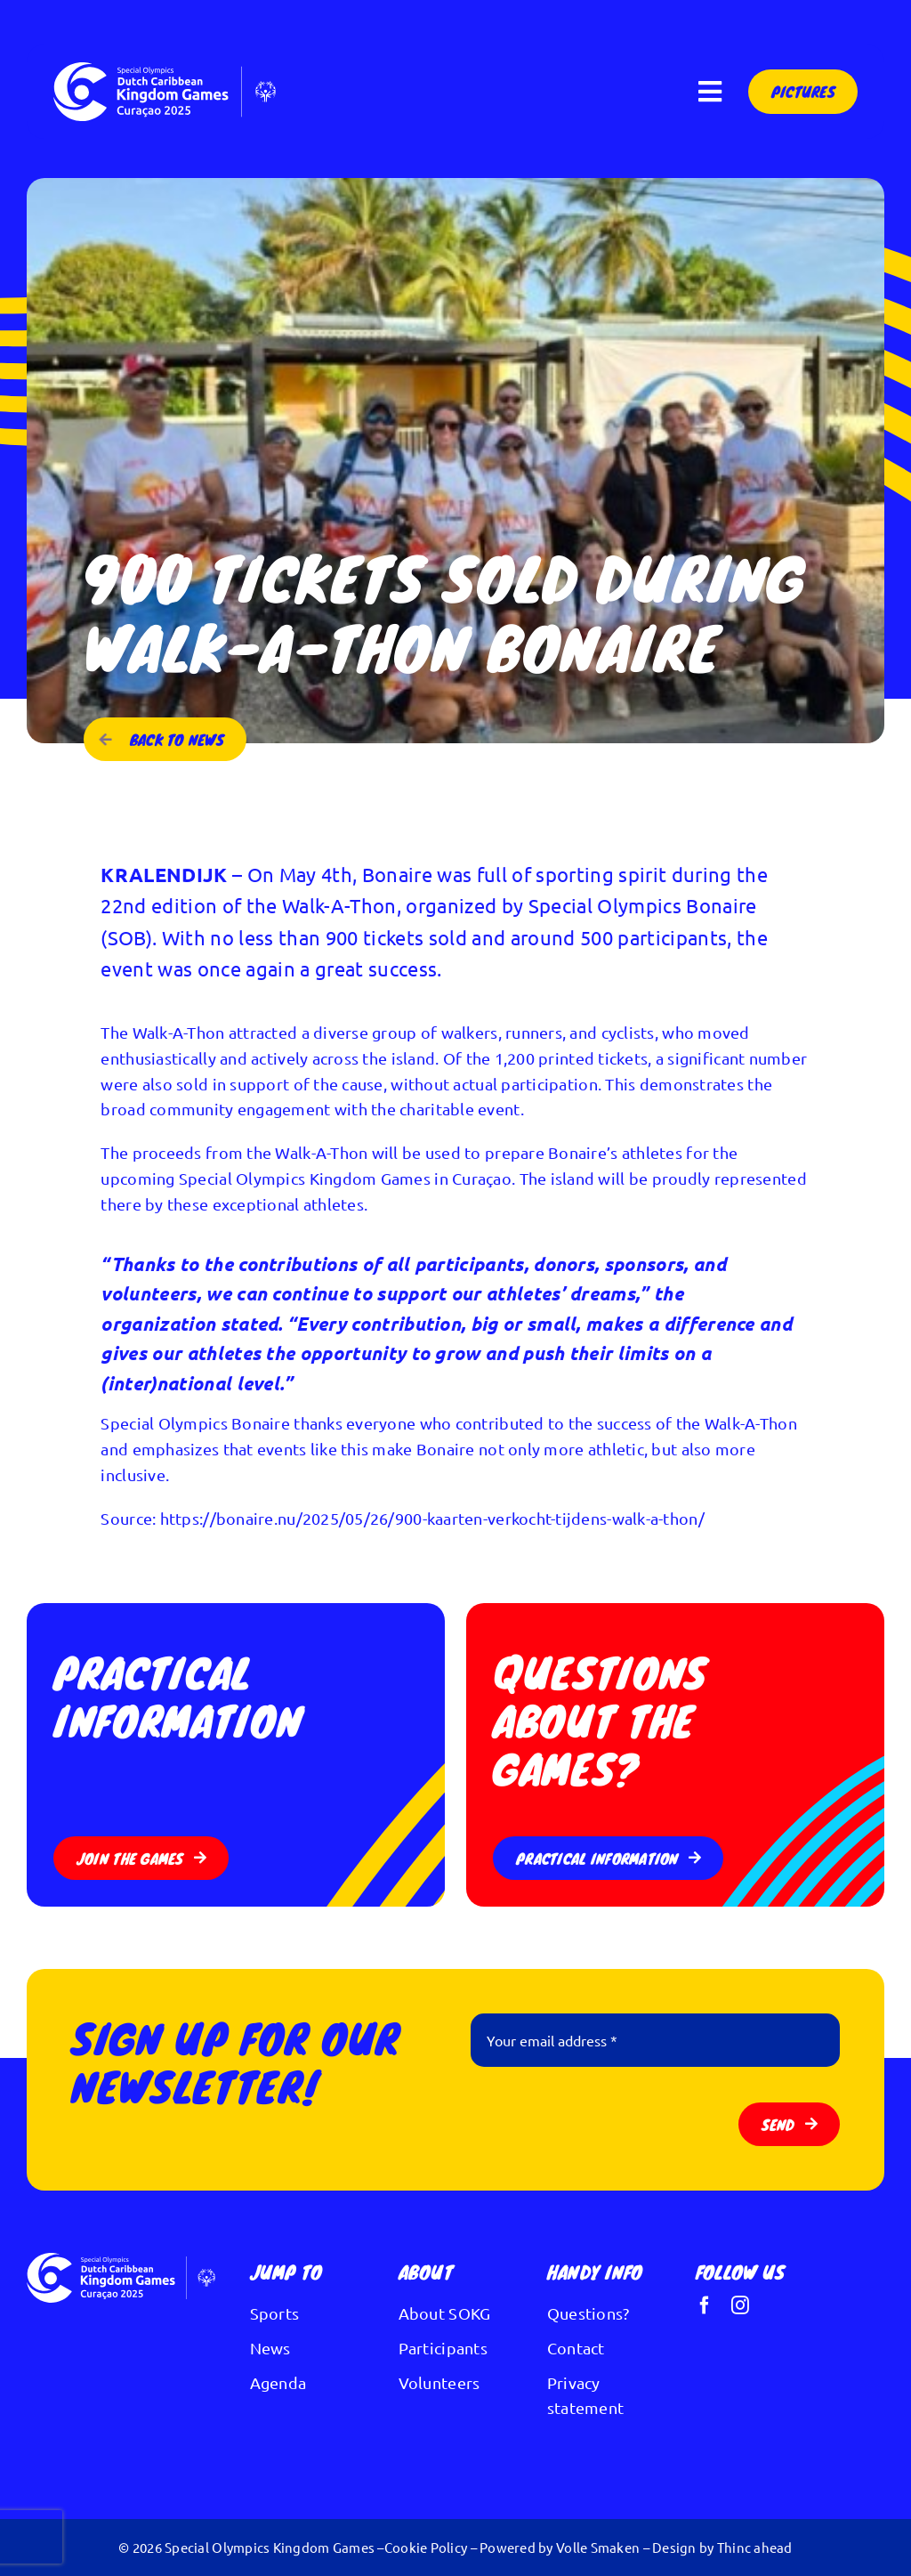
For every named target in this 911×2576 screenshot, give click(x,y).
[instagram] (740, 2305)
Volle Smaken (598, 2547)
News (270, 2347)
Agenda (278, 2382)
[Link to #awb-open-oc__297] (710, 91)
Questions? (588, 2313)
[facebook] (704, 2305)
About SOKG (445, 2313)
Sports (275, 2313)
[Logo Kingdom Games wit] (164, 70)
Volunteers (439, 2382)
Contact (576, 2347)
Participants (443, 2347)
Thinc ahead (755, 2547)
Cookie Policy (426, 2547)
